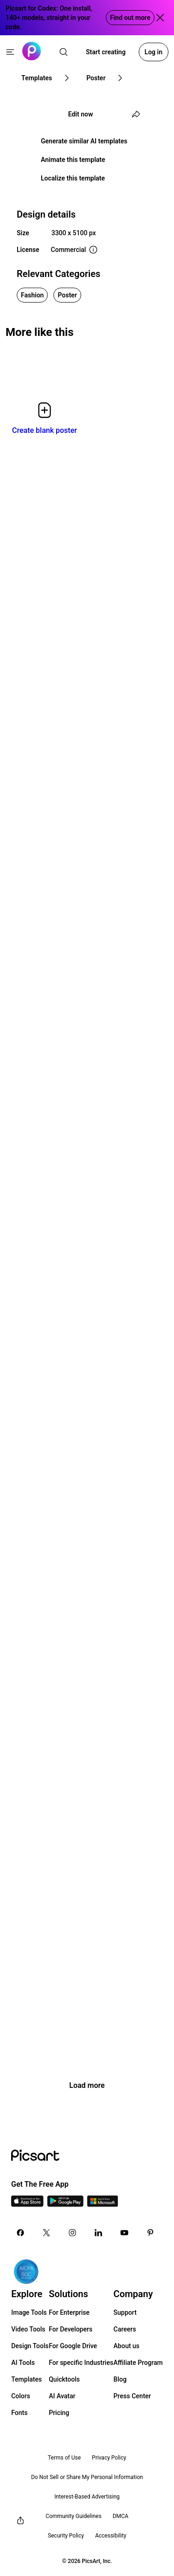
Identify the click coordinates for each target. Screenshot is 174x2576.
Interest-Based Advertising (87, 2496)
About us (127, 2346)
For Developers (70, 2329)
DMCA (121, 2516)
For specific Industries (81, 2362)
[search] (63, 52)
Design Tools (30, 2346)
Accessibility (110, 2535)
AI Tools (23, 2362)
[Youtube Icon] (124, 2232)
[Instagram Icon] (72, 2232)
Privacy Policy (109, 2457)
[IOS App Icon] (27, 2204)
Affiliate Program (138, 2362)
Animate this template (73, 159)
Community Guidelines (73, 2516)
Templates (26, 2379)
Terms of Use (64, 2457)
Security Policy (66, 2535)
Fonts (19, 2412)
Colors (20, 2396)
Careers (125, 2329)
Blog (120, 2379)
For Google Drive (73, 2346)
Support (125, 2312)
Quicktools (64, 2379)
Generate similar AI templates (84, 141)
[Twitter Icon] (46, 2232)
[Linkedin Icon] (98, 2232)
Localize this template (73, 178)
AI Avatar (62, 2396)
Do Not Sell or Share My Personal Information (87, 2477)
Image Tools (29, 2312)
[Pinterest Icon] (150, 2232)
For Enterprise (69, 2312)
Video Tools (28, 2329)
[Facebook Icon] (20, 2232)
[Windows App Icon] (102, 2204)
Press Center (132, 2396)
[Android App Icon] (65, 2204)
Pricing (59, 2412)
